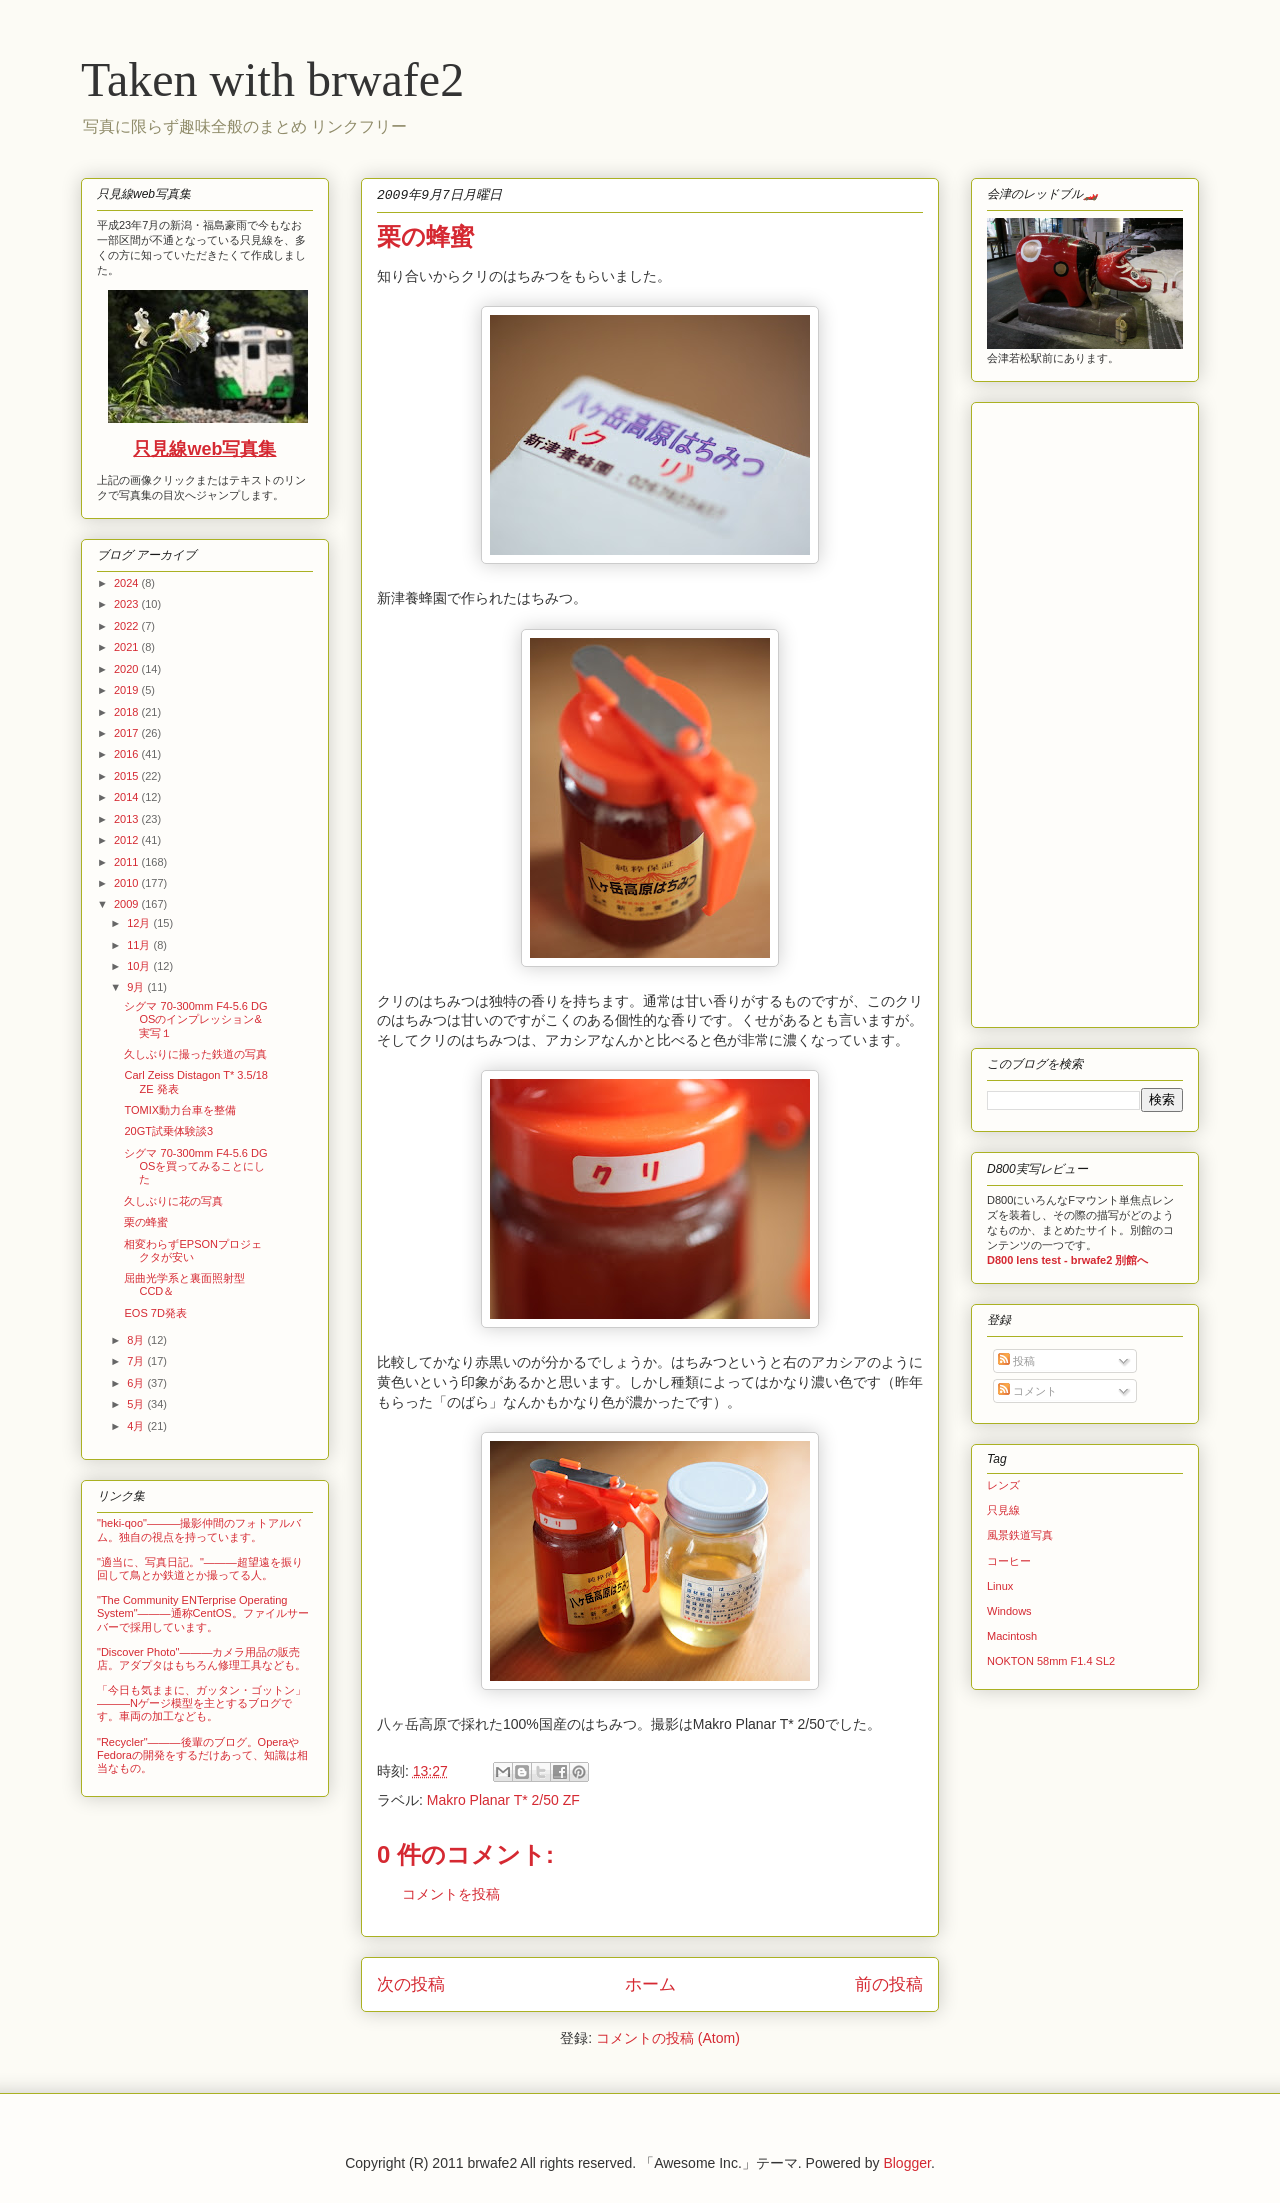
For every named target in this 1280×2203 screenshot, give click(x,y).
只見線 (1003, 1510)
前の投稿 (889, 1984)
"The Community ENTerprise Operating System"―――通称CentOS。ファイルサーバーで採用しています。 (203, 1613)
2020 (128, 669)
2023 (128, 604)
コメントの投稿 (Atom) (668, 2038)
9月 (137, 987)
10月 (140, 966)
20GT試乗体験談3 (168, 1131)
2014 (128, 797)
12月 (140, 923)
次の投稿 (411, 1984)
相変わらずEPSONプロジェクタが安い (193, 1250)
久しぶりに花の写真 (173, 1201)
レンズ (1003, 1485)
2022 (128, 626)
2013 (128, 819)
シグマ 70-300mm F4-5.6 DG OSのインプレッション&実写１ (195, 1019)
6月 (137, 1383)
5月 (137, 1404)
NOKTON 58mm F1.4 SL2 (1051, 1661)
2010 (128, 883)
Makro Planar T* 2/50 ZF (503, 1800)
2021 (128, 647)
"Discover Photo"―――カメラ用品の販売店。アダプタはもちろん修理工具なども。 (201, 1658)
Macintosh (1012, 1636)
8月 (137, 1340)
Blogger (906, 2163)
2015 (128, 776)
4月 (137, 1426)
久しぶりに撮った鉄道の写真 (195, 1054)
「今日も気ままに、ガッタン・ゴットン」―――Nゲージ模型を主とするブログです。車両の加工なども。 (201, 1703)
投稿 (1016, 1361)
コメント (1027, 1391)
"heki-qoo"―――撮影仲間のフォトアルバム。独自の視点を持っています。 (199, 1529)
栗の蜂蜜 (146, 1222)
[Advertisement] (1047, 710)
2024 (128, 583)
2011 (128, 862)
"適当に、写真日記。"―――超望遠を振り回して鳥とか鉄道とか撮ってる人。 (200, 1568)
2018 (128, 712)
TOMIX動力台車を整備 (180, 1110)
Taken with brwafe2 (272, 79)
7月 (137, 1361)
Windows (1009, 1611)
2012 (128, 840)
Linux (1000, 1586)
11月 (140, 945)
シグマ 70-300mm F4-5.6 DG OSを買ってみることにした (195, 1166)
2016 (128, 754)
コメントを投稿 (451, 1894)
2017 (128, 733)
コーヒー (1009, 1561)
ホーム (650, 1984)
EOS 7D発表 (155, 1313)
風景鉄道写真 (1020, 1535)
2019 (128, 690)
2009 (128, 904)
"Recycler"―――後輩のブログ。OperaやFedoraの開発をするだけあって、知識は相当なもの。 (202, 1755)
